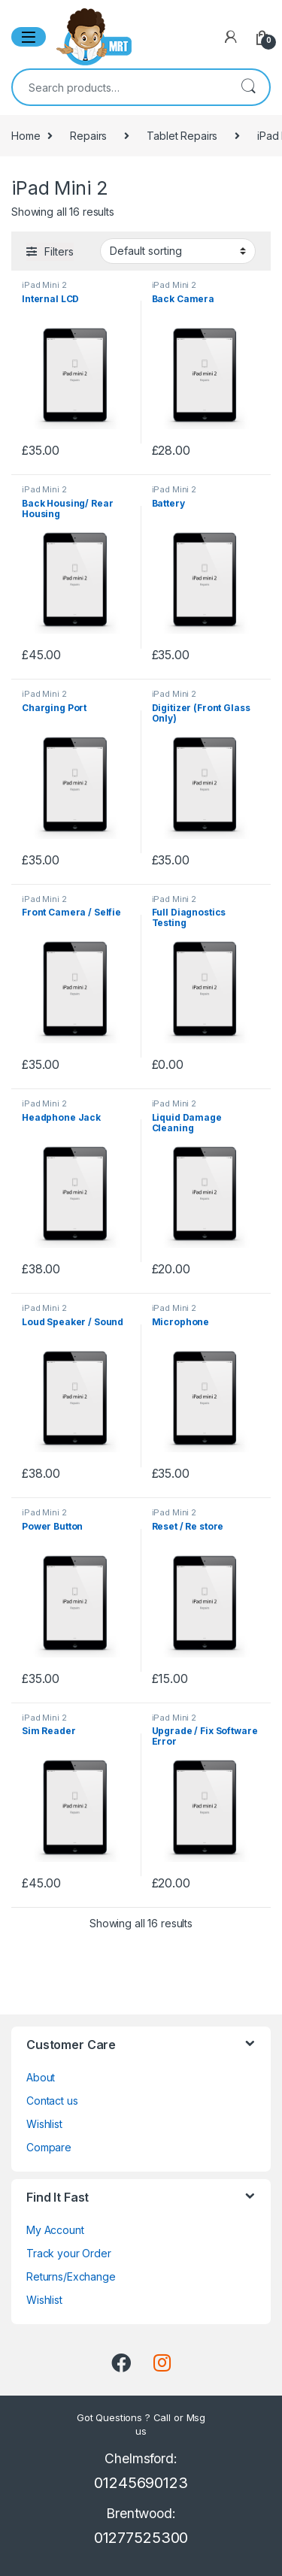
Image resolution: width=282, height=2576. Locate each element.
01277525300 (141, 2538)
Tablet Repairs (182, 135)
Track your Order (68, 2253)
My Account (55, 2229)
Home (25, 135)
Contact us (52, 2100)
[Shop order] (178, 251)
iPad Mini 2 (44, 285)
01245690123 (140, 2483)
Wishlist (44, 2123)
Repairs (88, 135)
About (40, 2077)
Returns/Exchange (71, 2276)
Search (248, 87)
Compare (48, 2147)
